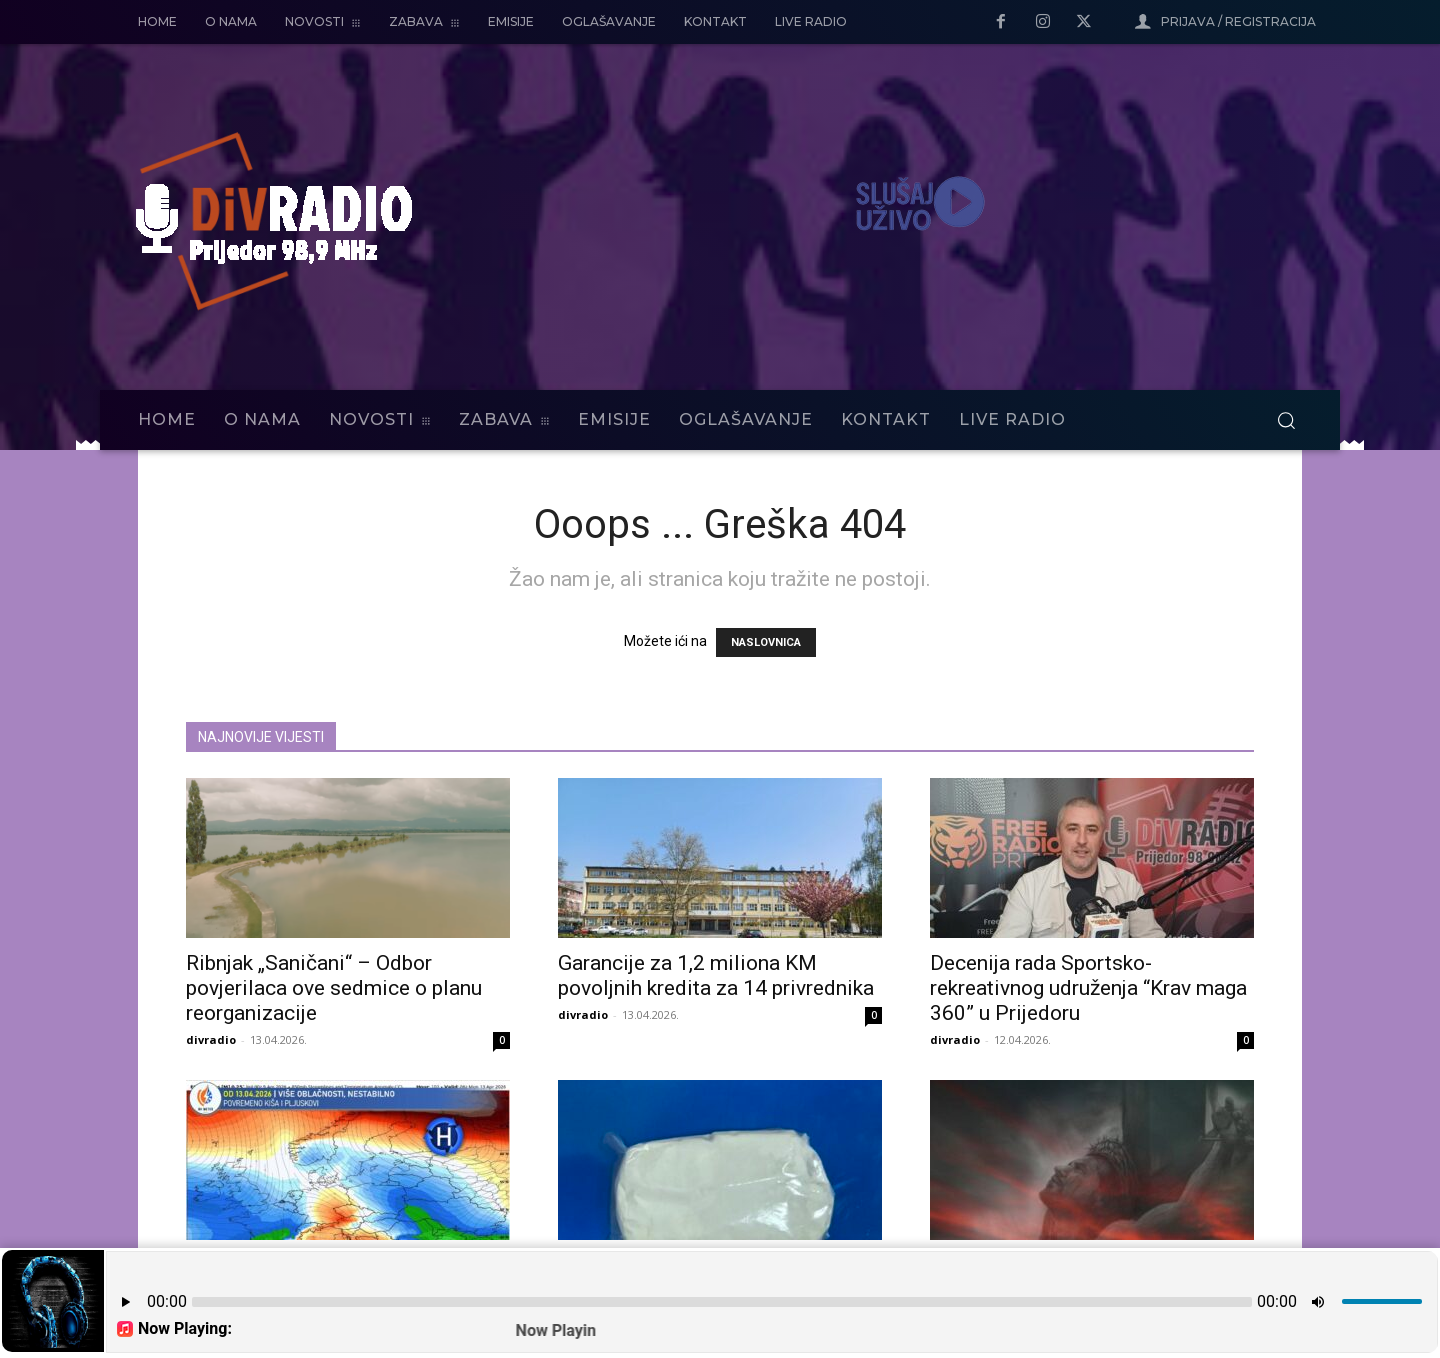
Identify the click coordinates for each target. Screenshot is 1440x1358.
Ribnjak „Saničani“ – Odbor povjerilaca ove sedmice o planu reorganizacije (334, 988)
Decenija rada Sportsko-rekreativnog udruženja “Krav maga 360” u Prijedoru (1088, 988)
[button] (1286, 420)
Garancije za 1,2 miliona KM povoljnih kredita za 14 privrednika (716, 975)
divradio (211, 1039)
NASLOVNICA (766, 642)
